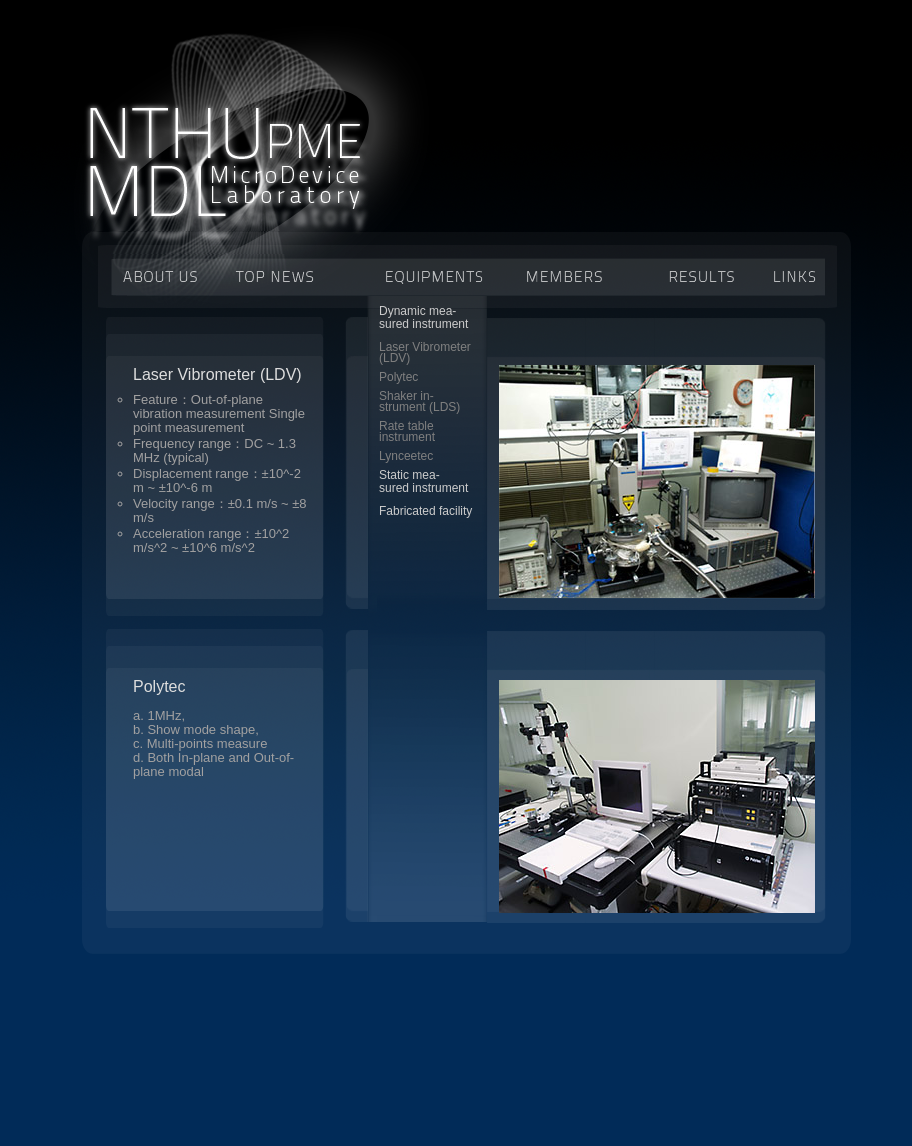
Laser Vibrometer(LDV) (425, 352)
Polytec (398, 377)
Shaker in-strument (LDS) (419, 401)
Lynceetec (406, 456)
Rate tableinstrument (407, 431)
